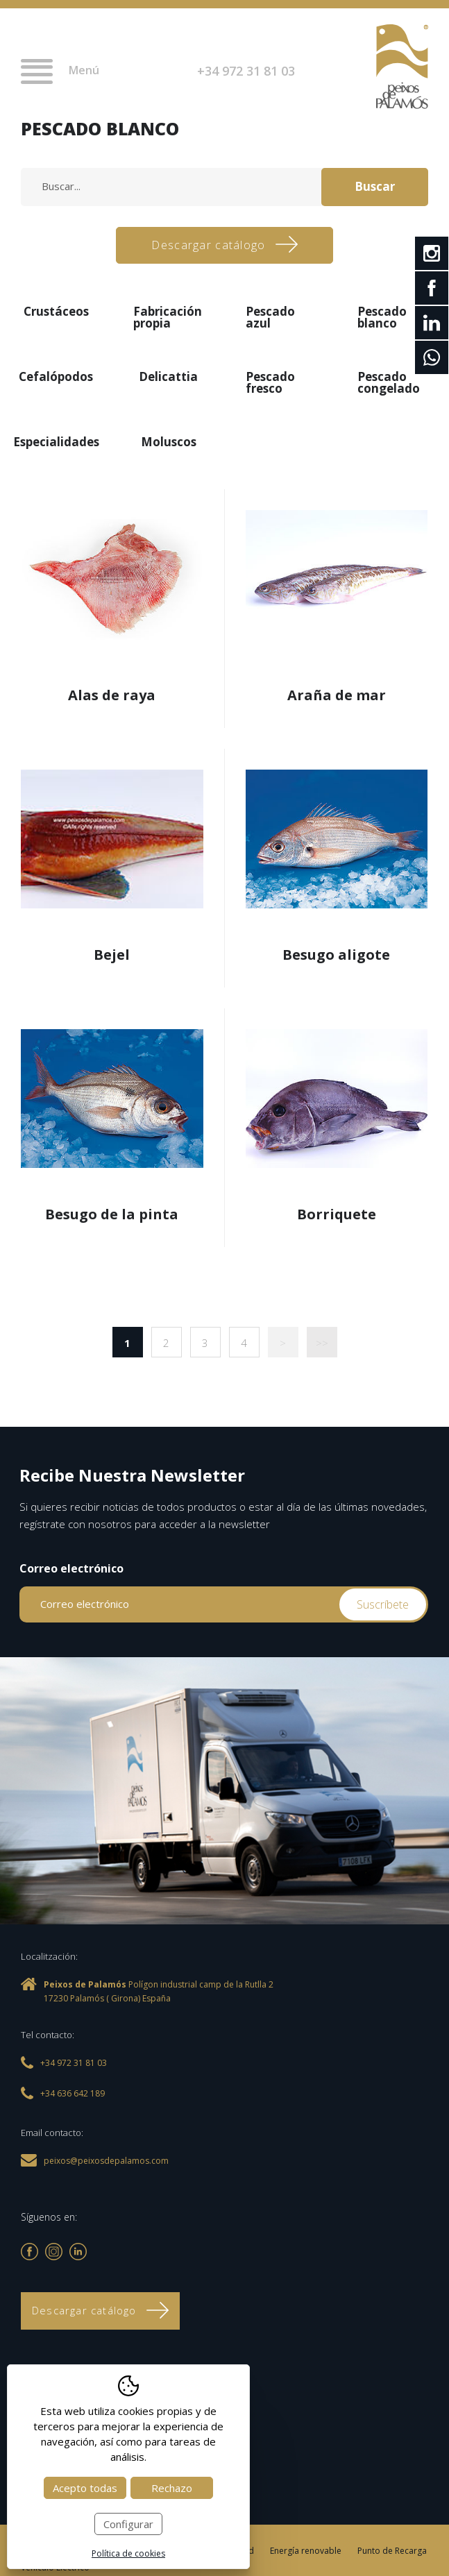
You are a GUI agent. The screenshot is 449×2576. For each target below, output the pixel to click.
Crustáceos (56, 311)
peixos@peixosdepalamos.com (106, 2161)
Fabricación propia (167, 317)
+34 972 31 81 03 (246, 70)
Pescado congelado (388, 382)
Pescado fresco (270, 382)
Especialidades (56, 442)
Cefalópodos (56, 376)
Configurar (128, 2524)
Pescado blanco (382, 317)
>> (322, 1343)
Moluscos (168, 442)
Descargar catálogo (224, 244)
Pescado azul (270, 317)
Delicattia (168, 376)
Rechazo (171, 2488)
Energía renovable (305, 2551)
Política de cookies (128, 2553)
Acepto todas (85, 2488)
